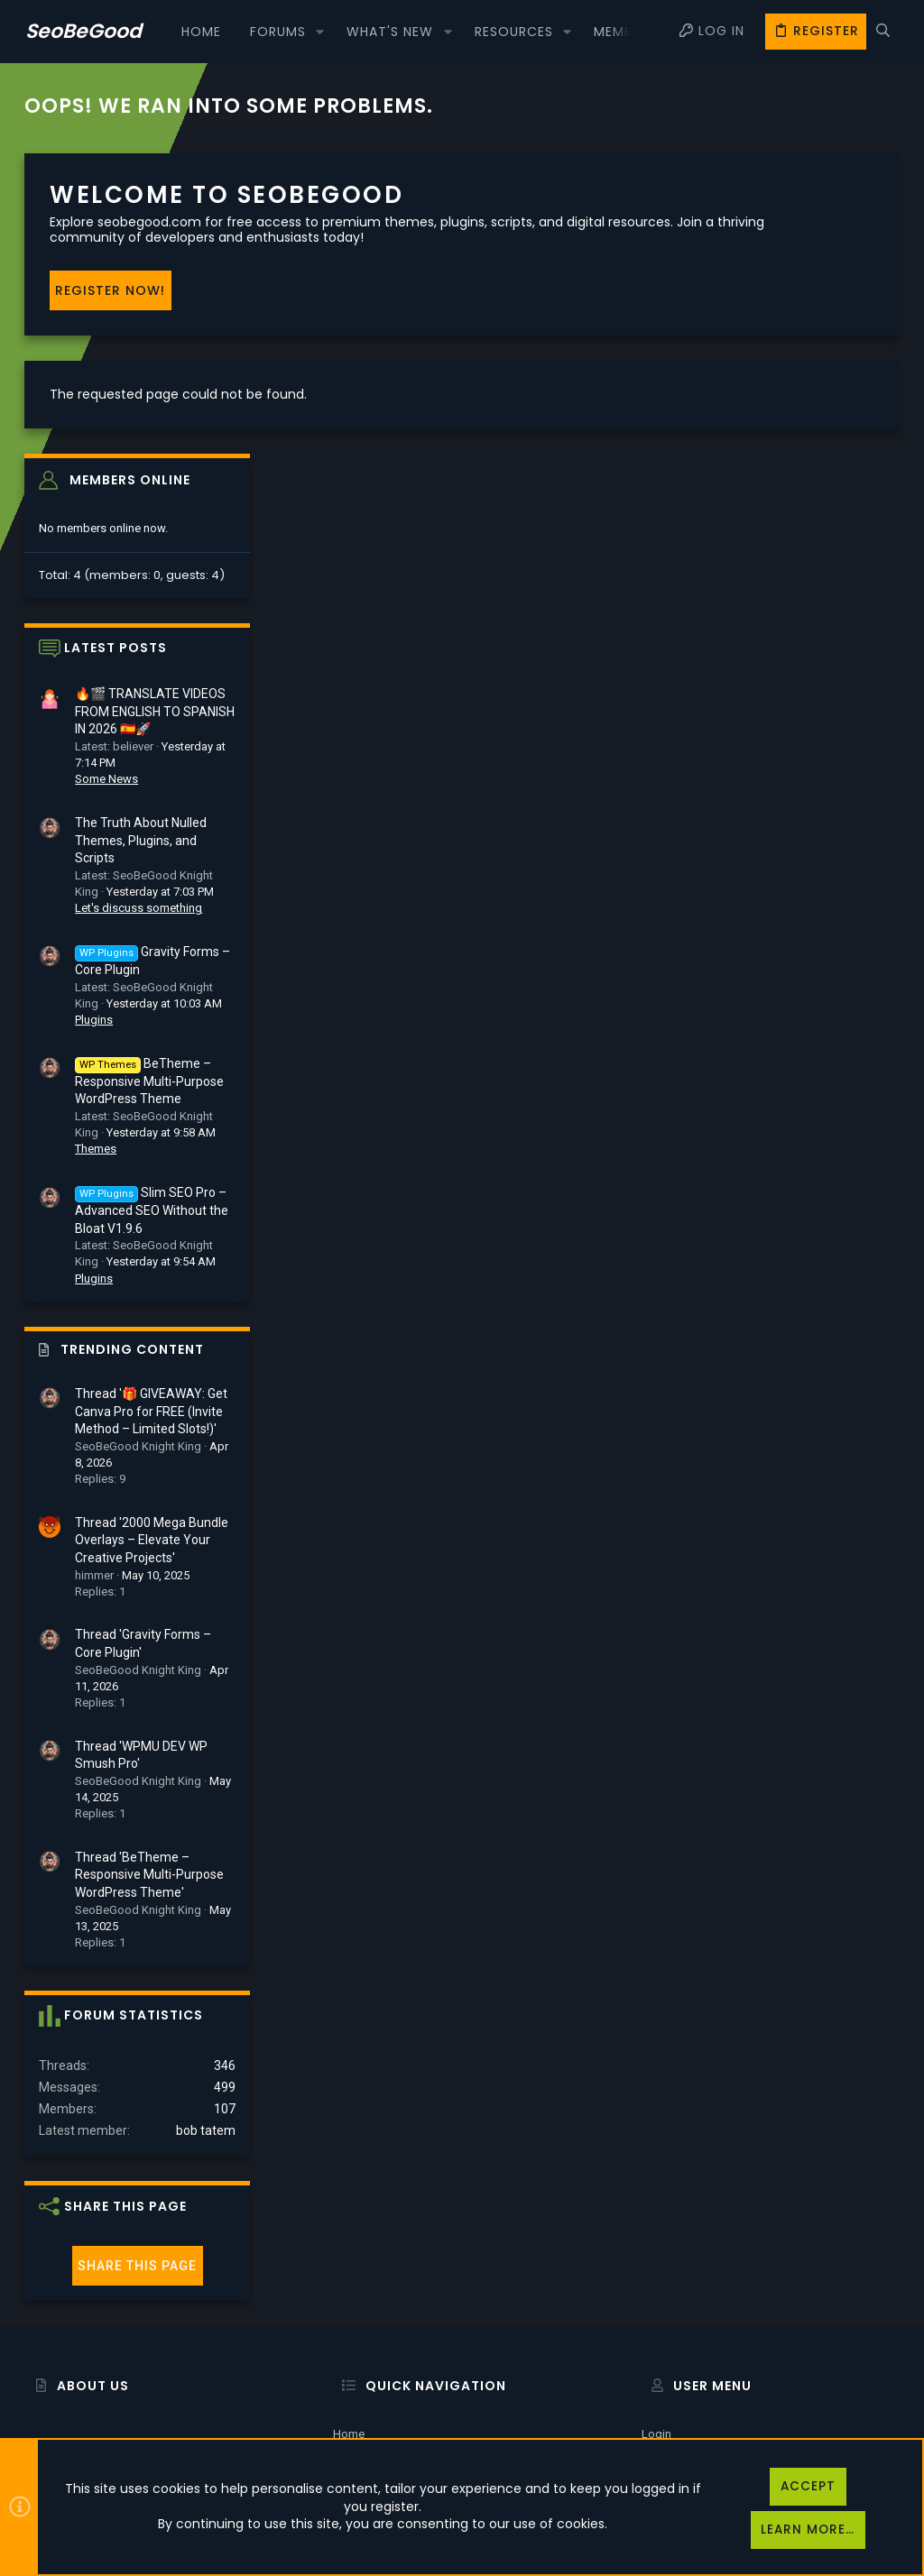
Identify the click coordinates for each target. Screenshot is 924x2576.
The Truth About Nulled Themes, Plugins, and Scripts (789, 539)
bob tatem (854, 1829)
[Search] (883, 31)
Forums (353, 2320)
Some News (755, 478)
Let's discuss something (787, 607)
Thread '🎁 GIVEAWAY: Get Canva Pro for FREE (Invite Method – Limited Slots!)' (800, 1110)
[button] (320, 31)
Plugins (743, 718)
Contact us (362, 2366)
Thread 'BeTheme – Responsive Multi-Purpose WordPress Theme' (798, 1573)
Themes (744, 848)
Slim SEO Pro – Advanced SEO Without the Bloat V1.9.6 (800, 909)
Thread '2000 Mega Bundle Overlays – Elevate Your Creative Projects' (800, 1239)
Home (349, 2274)
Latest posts (764, 346)
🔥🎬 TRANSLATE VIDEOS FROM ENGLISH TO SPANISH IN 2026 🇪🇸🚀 (803, 411)
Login (656, 2274)
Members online (778, 179)
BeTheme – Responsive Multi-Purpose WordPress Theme (798, 780)
